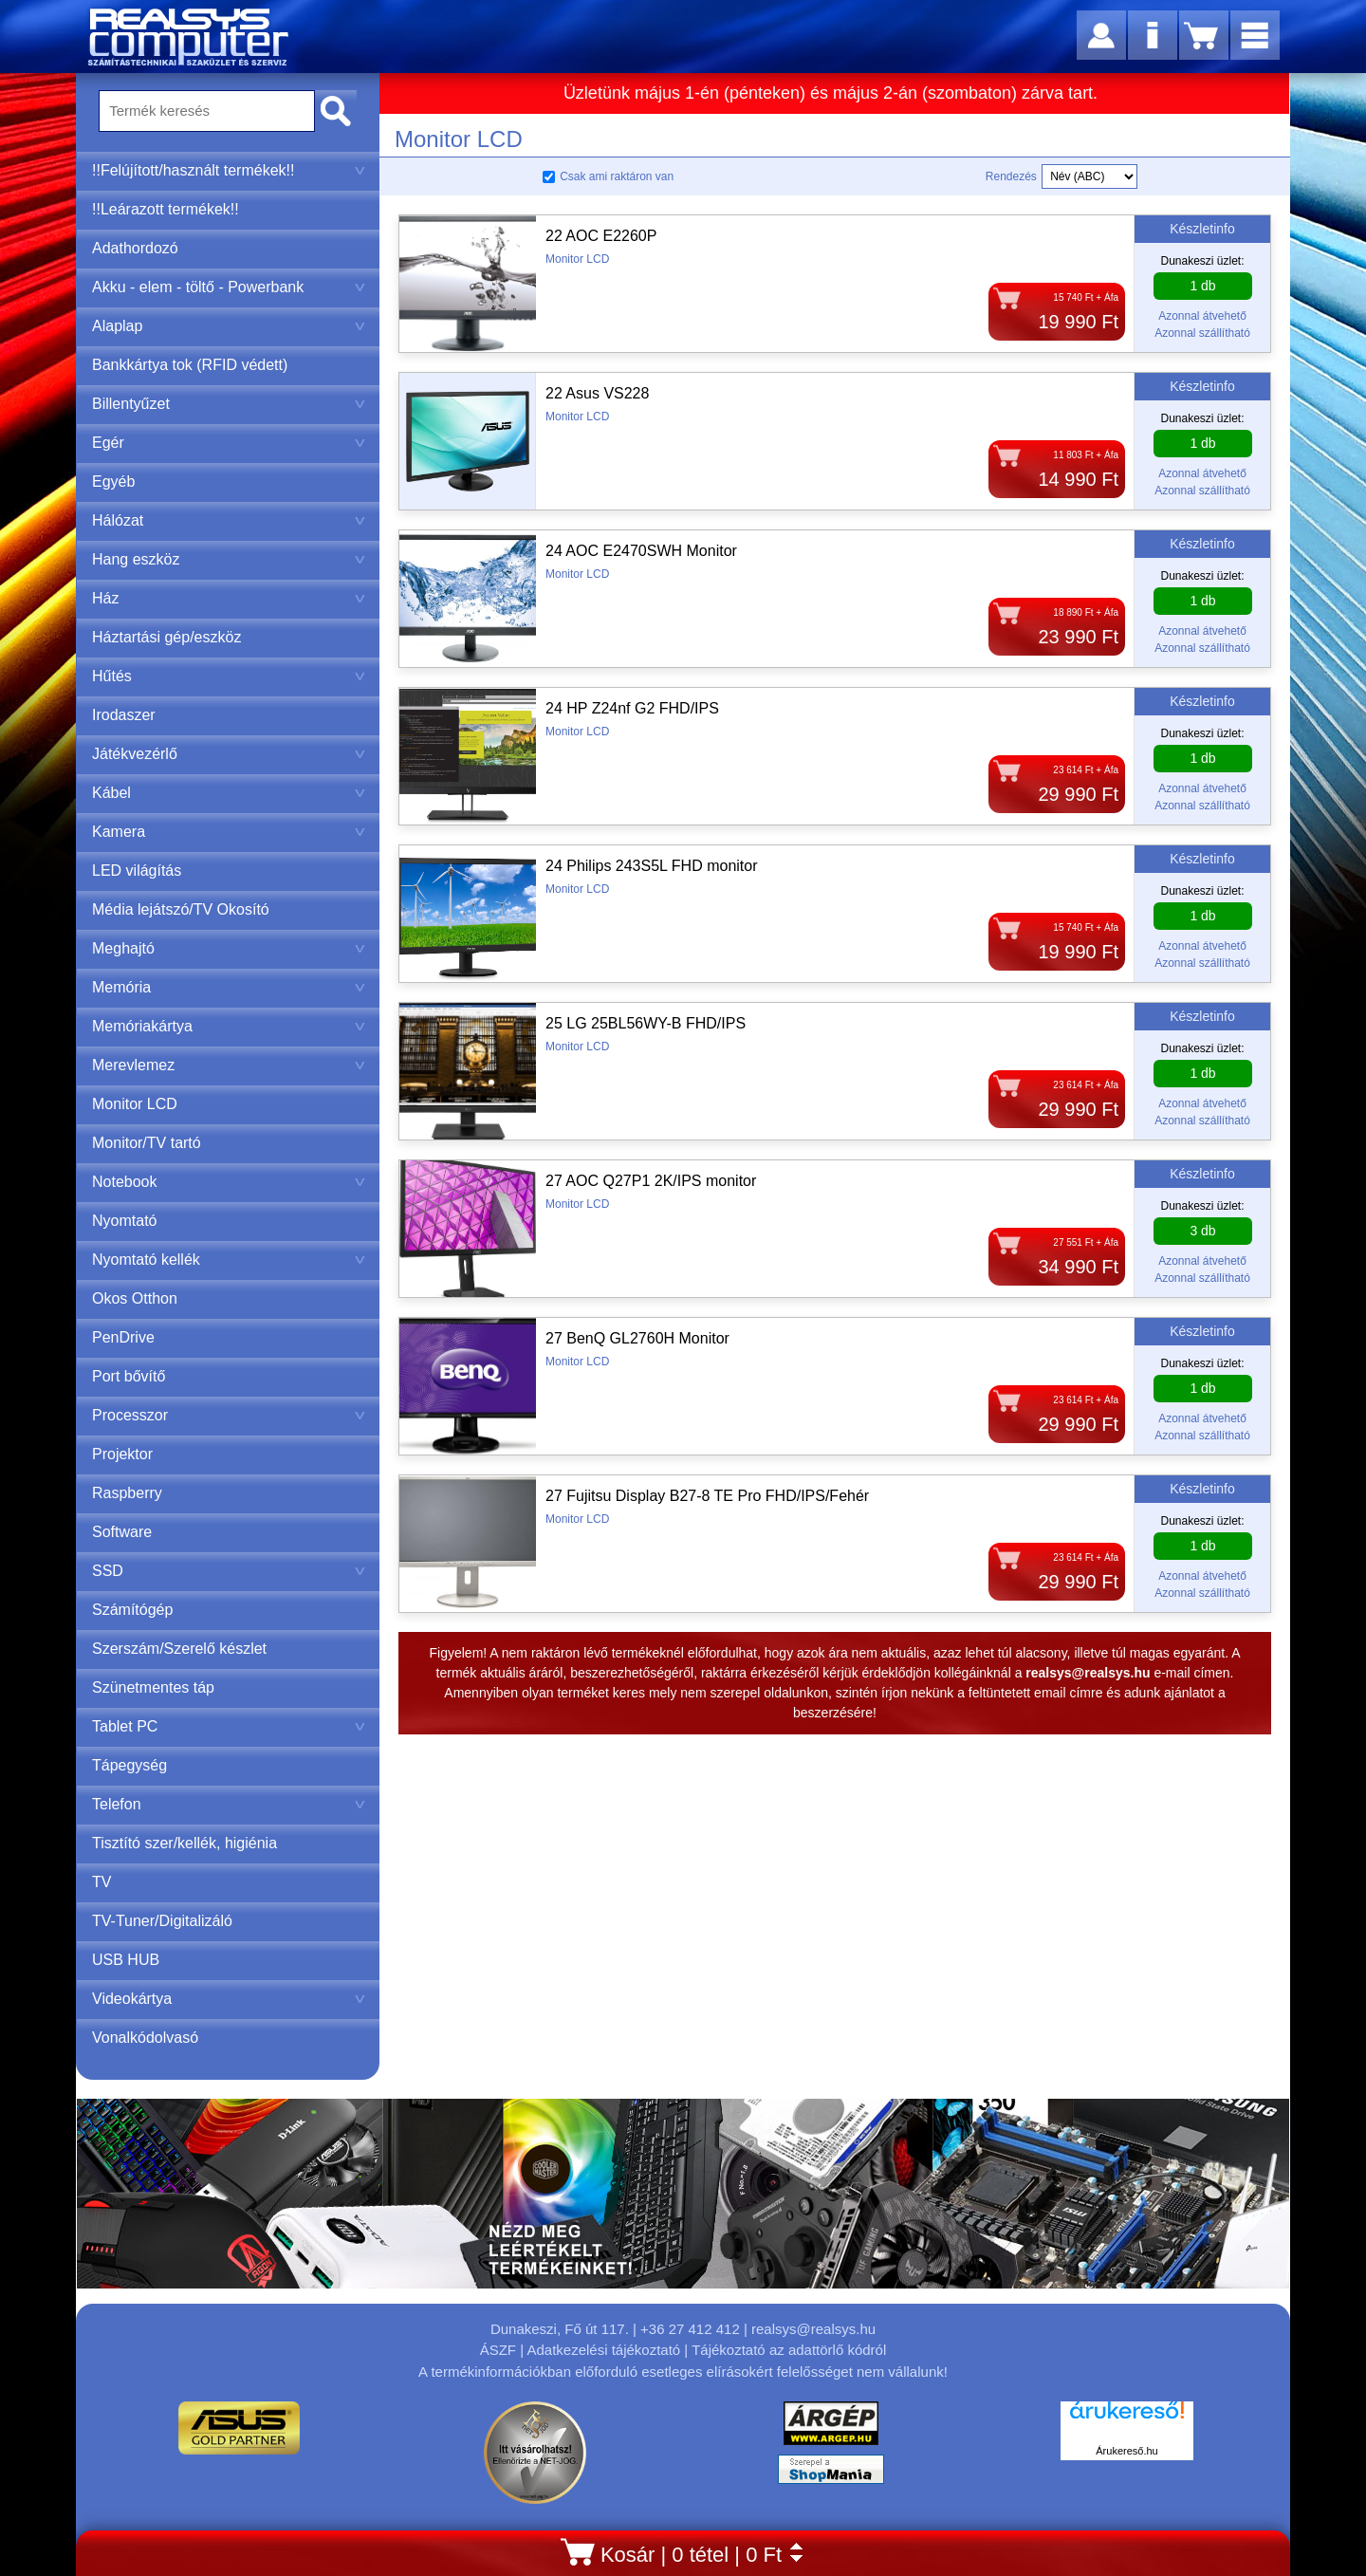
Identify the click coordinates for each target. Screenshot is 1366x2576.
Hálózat (228, 520)
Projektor (122, 1454)
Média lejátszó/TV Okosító (180, 909)
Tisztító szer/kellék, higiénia (184, 1843)
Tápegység (129, 1765)
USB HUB (125, 1960)
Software (122, 1532)
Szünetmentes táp (153, 1687)
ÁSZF (498, 2350)
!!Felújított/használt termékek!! (228, 170)
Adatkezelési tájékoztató (603, 2350)
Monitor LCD (134, 1104)
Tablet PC (228, 1726)
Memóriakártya (228, 1026)
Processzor (228, 1415)
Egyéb (113, 481)
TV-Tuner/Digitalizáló (162, 1921)
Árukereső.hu (1126, 2450)
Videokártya (228, 1999)
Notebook (228, 1182)
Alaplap (228, 326)
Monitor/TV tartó (146, 1143)
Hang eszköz (228, 559)
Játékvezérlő (228, 754)
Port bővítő (128, 1376)
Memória (228, 987)
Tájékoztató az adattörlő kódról (789, 2350)
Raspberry (127, 1493)
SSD (228, 1571)
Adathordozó (135, 248)
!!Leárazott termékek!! (165, 209)
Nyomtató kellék (228, 1259)
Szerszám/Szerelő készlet (179, 1648)
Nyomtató (124, 1221)
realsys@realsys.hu (813, 2329)
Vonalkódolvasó (145, 2037)
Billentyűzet (228, 404)
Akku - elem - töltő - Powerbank (228, 287)
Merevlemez (228, 1065)
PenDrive (123, 1337)
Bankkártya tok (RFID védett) (189, 365)
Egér (228, 443)
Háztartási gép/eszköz (166, 637)
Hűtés (228, 676)
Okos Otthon (134, 1298)
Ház (228, 598)
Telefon (228, 1804)
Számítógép (132, 1610)
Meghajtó (228, 948)
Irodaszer (124, 715)
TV (101, 1882)
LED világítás (136, 870)
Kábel (228, 793)
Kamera (228, 832)
